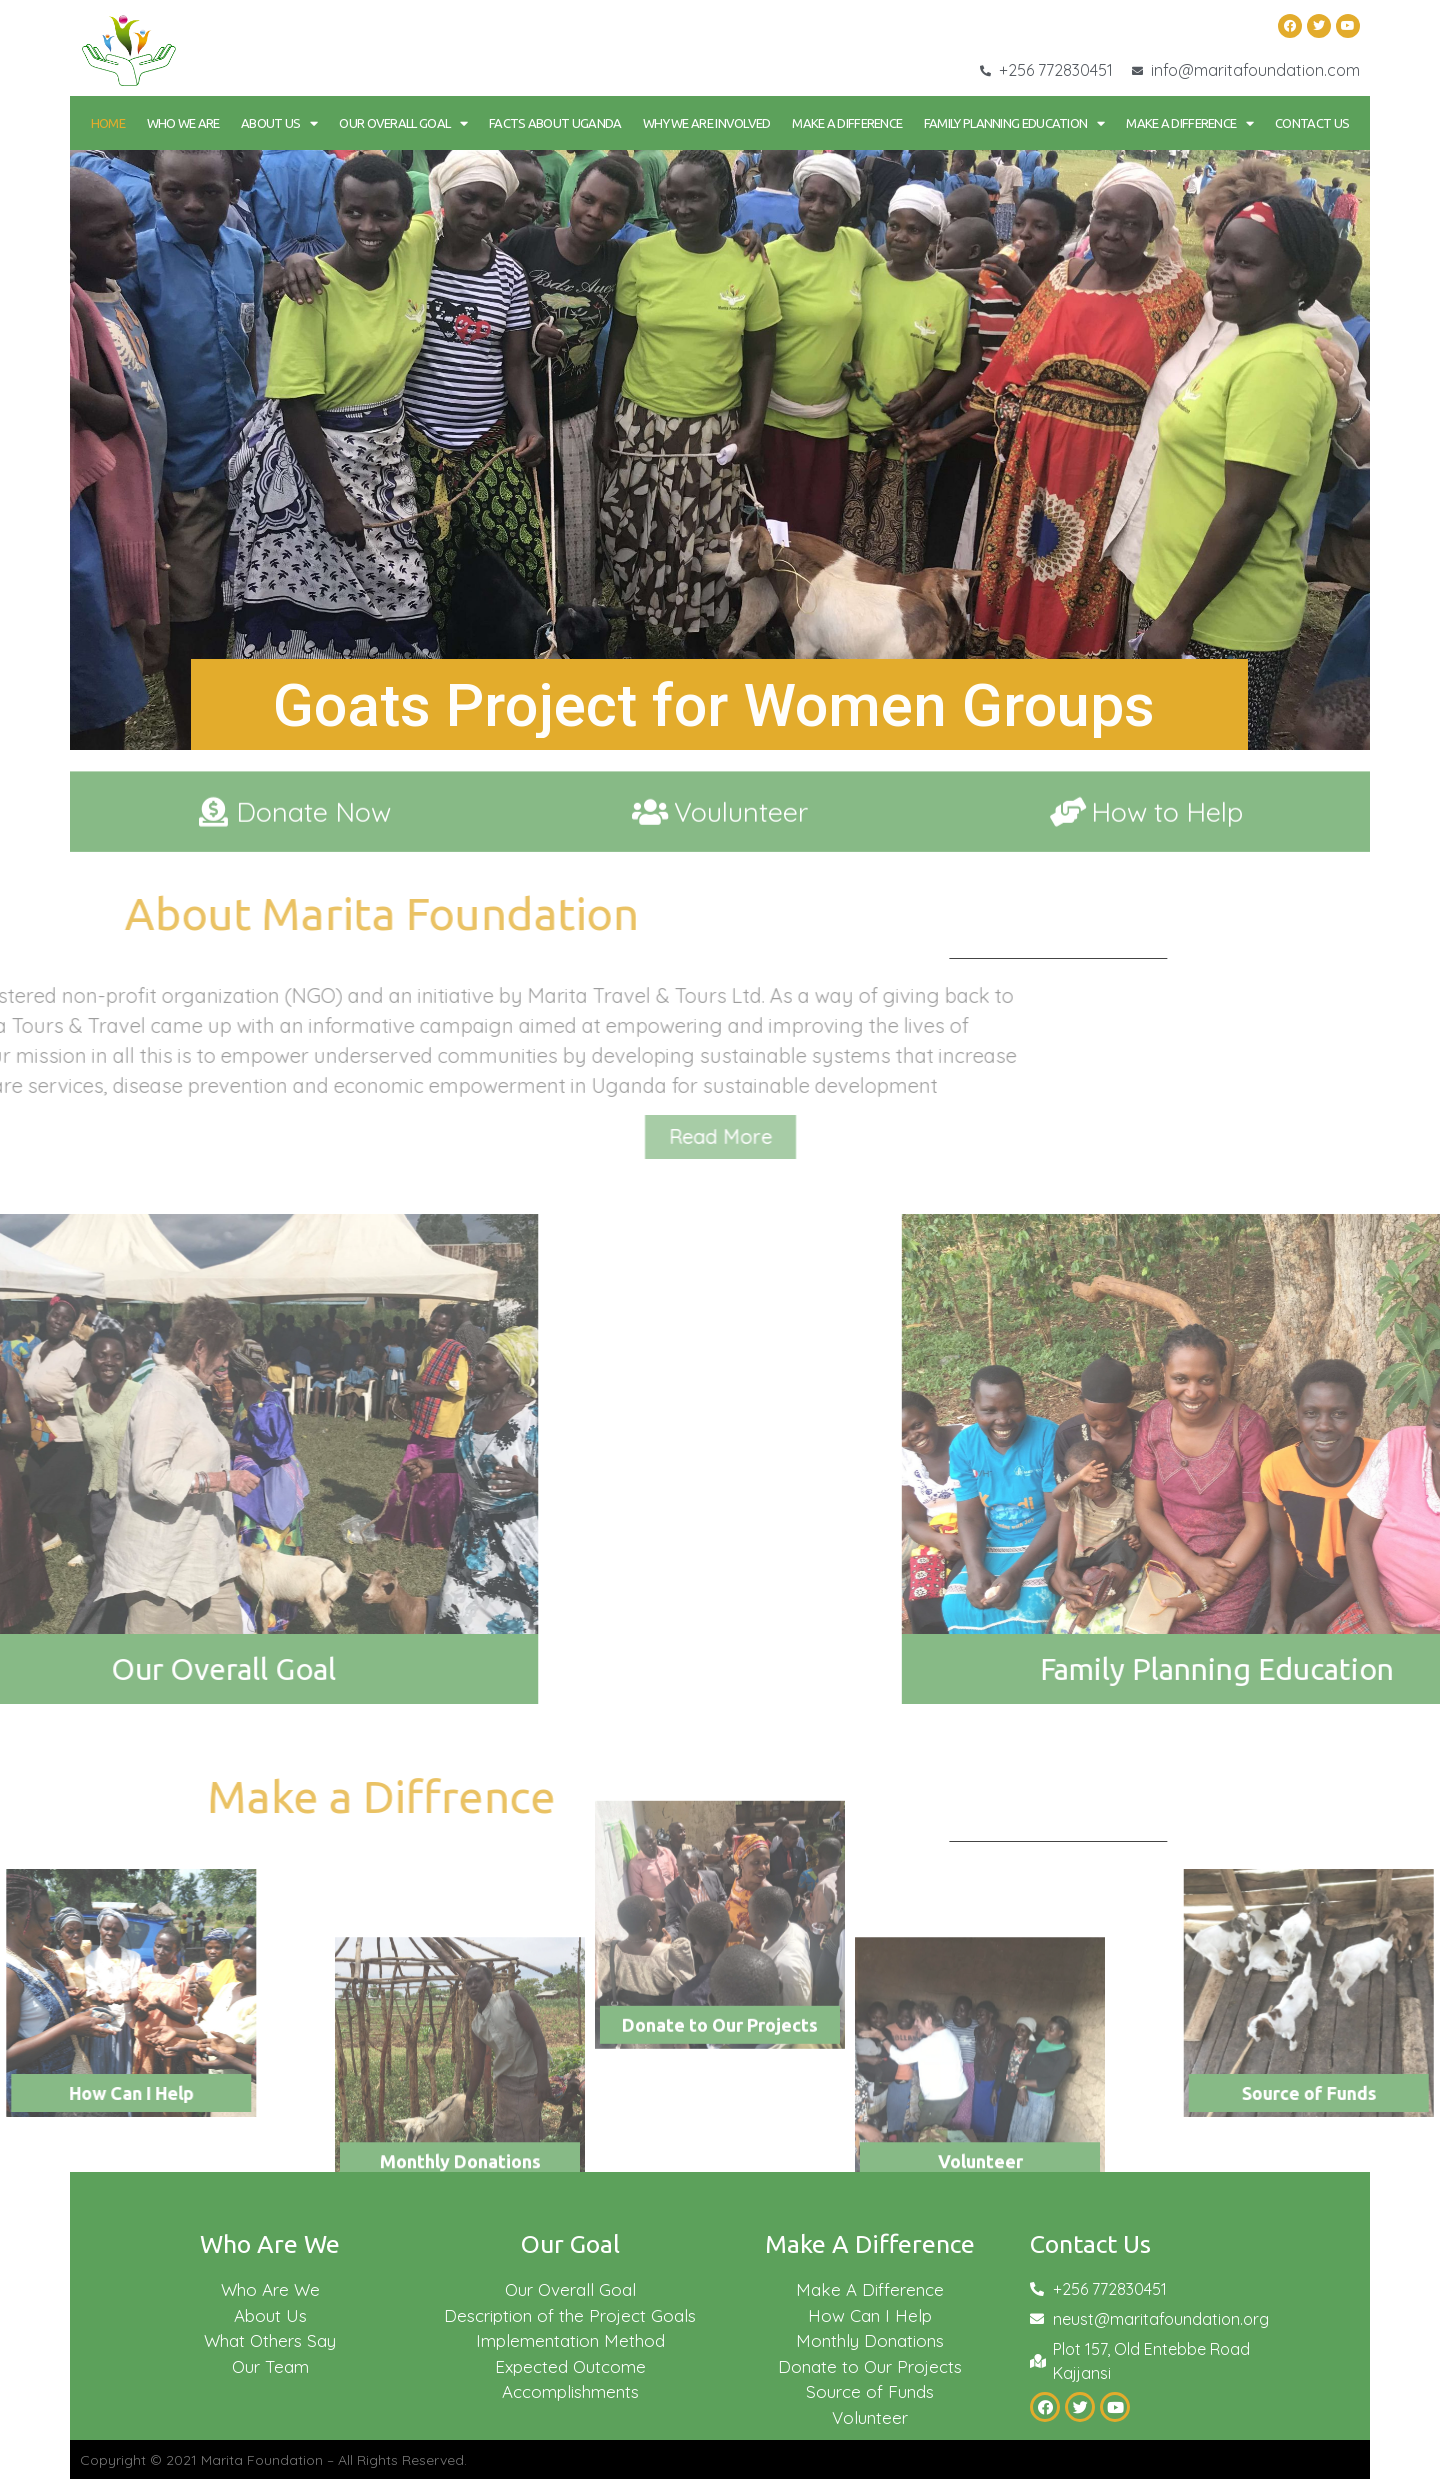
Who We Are (183, 123)
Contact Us (1312, 123)
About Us (279, 123)
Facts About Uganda (555, 123)
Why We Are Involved (707, 123)
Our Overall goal (403, 123)
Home (108, 123)
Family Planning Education (1014, 123)
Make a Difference (847, 123)
